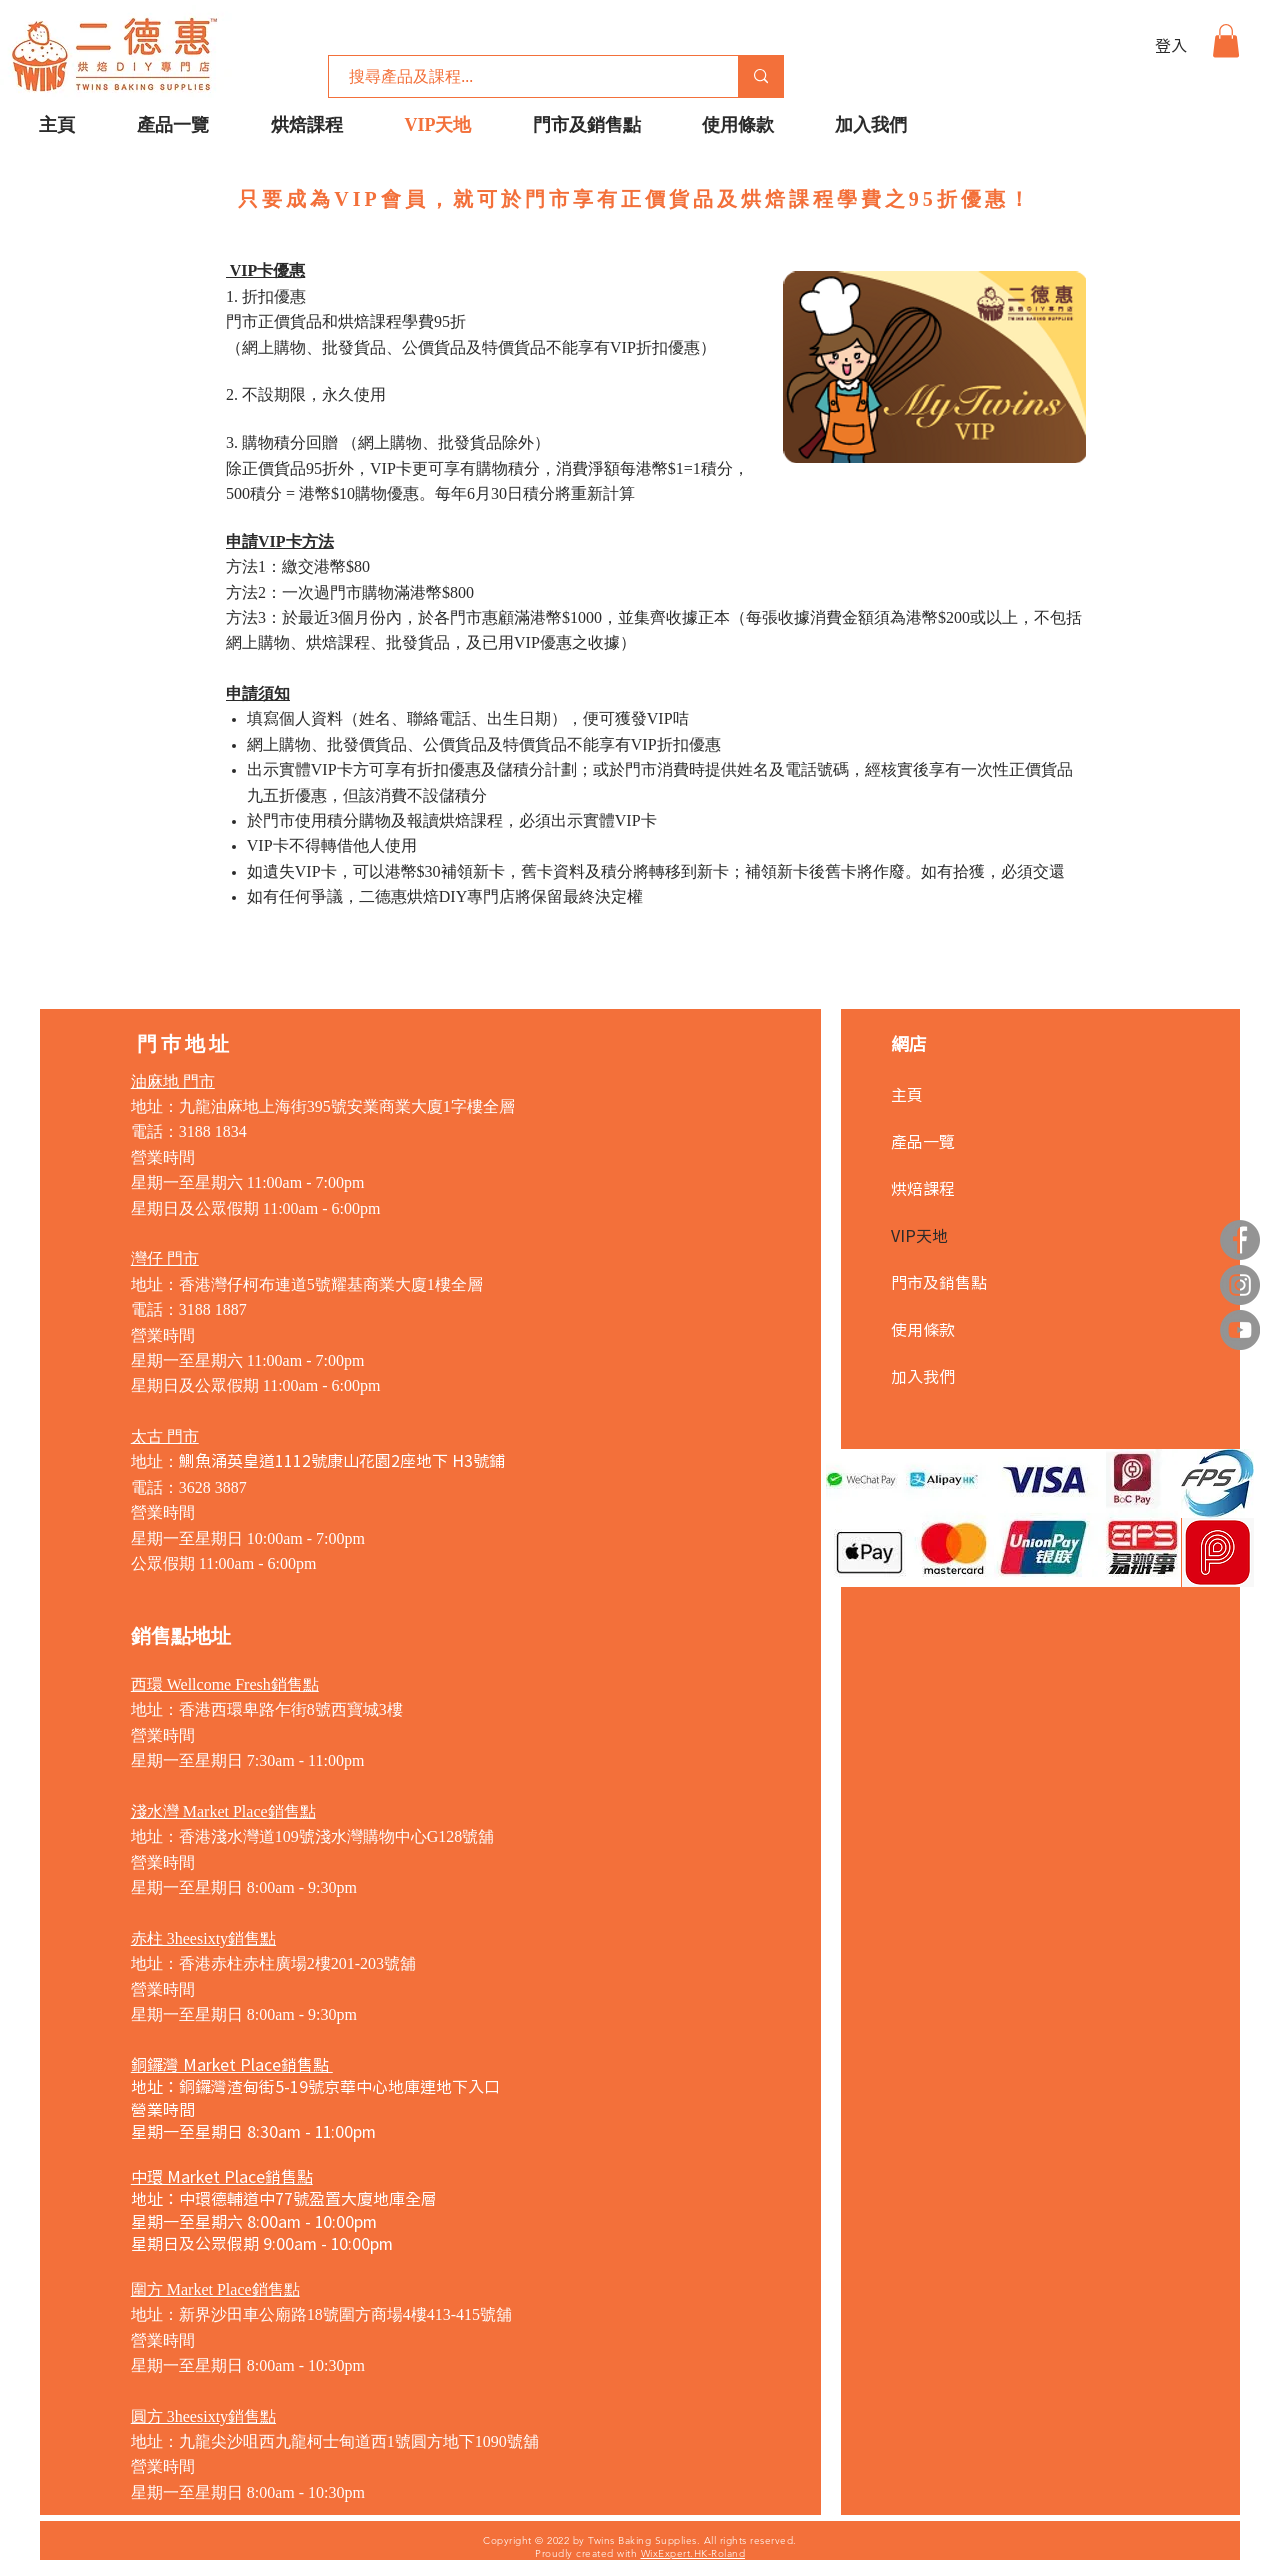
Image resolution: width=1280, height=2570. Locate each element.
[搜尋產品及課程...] (522, 76)
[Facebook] (1240, 1240)
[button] (1226, 40)
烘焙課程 (923, 1188)
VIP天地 (919, 1235)
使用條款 (923, 1329)
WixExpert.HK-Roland (693, 2553)
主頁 (907, 1094)
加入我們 (923, 1376)
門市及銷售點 (939, 1282)
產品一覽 (923, 1141)
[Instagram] (1240, 1285)
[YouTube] (1240, 1330)
